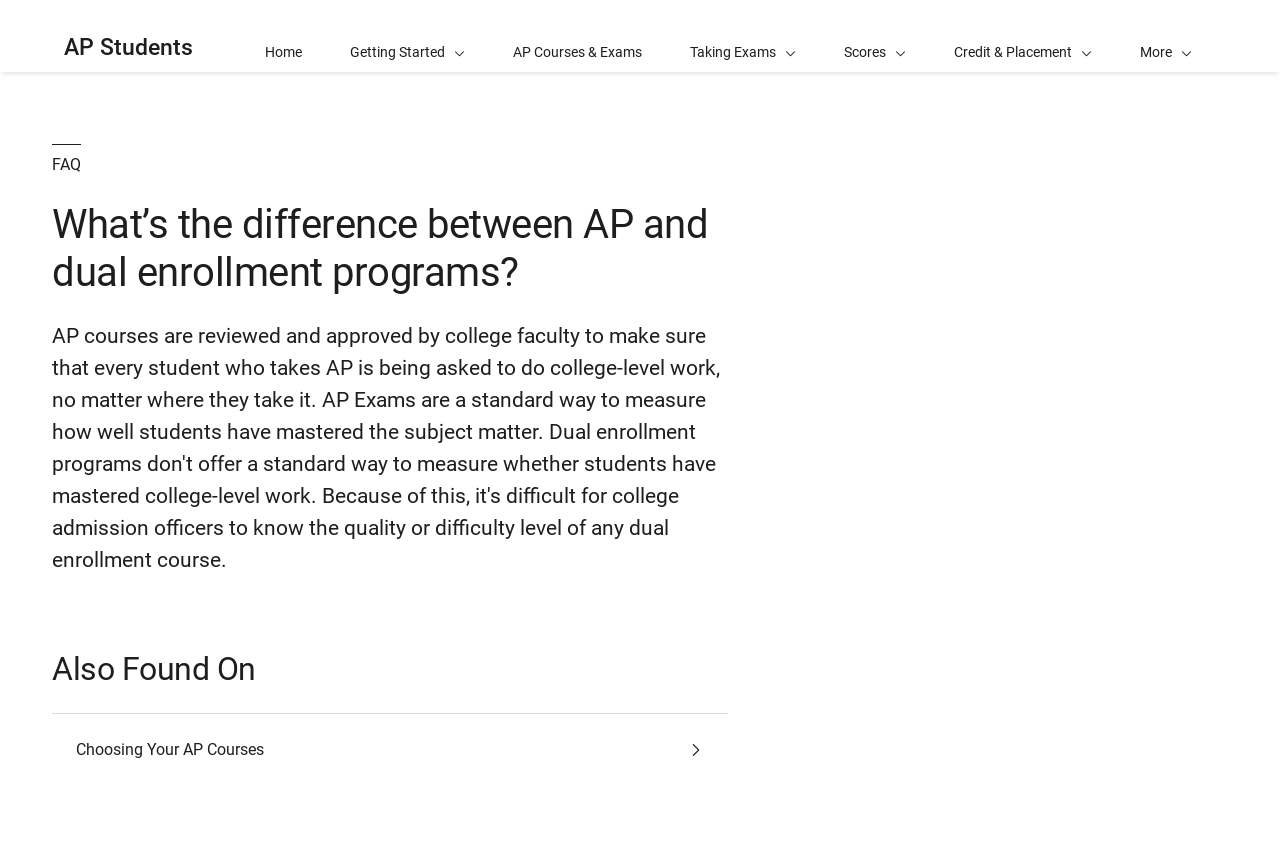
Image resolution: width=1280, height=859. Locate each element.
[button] (1166, 36)
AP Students (128, 47)
